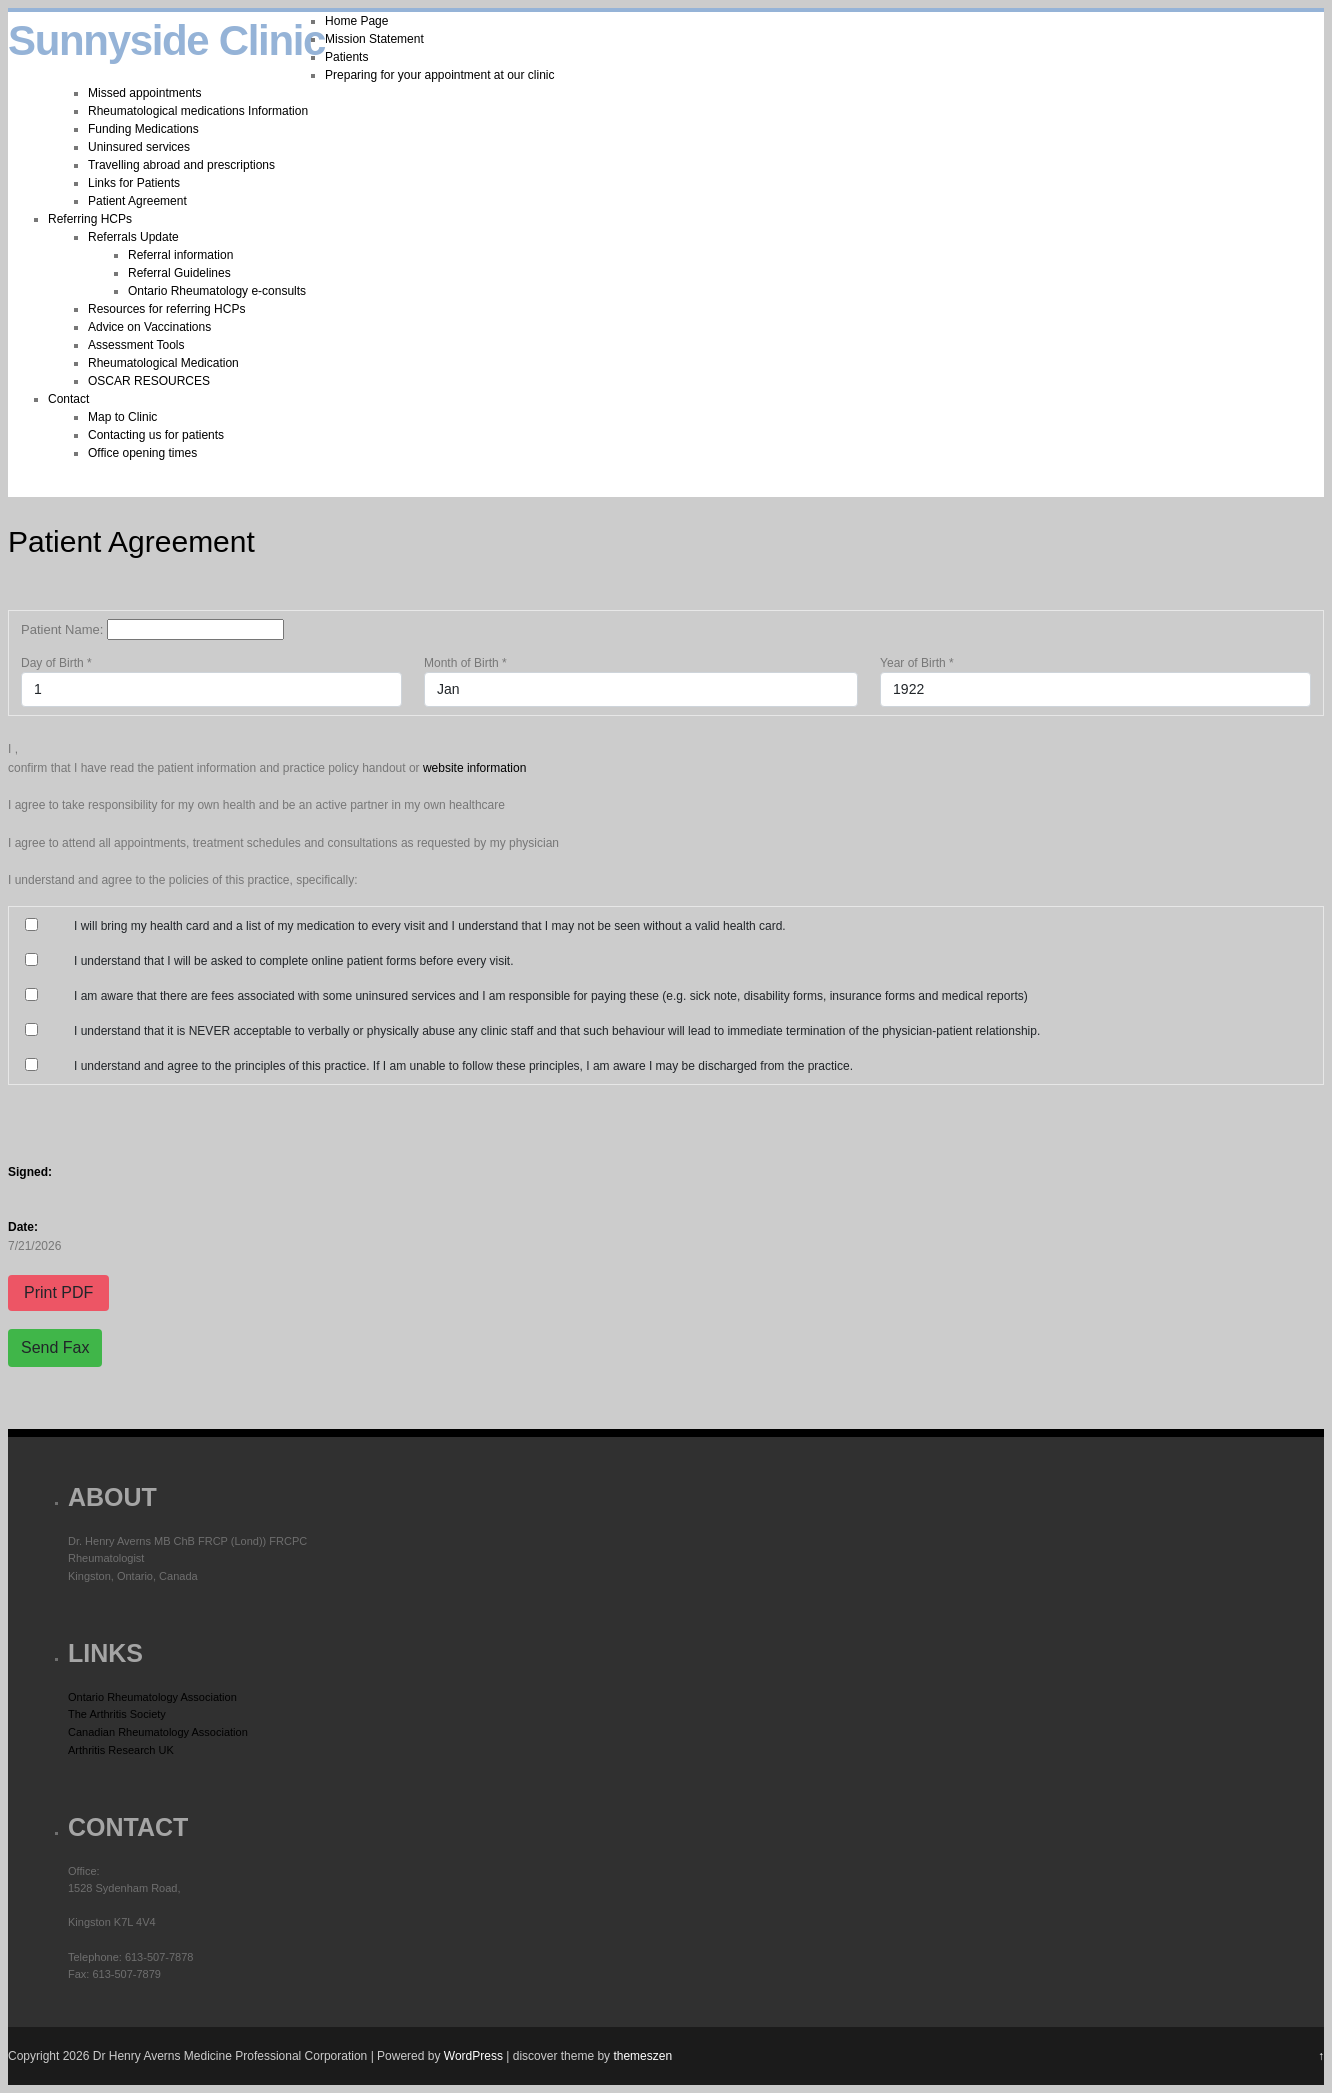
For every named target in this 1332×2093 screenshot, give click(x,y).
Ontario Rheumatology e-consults (217, 291)
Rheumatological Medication (163, 363)
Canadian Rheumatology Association (158, 1732)
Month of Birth (465, 663)
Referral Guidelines (179, 273)
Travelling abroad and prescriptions (181, 165)
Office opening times (142, 453)
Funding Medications (143, 129)
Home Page (356, 21)
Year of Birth (917, 663)
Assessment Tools (136, 345)
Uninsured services (139, 147)
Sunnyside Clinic (166, 40)
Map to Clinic (122, 417)
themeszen (642, 2056)
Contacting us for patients (156, 435)
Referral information (180, 255)
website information (474, 768)
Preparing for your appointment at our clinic (439, 75)
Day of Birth (56, 663)
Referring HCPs (90, 219)
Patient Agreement (137, 201)
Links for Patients (134, 183)
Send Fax (55, 1347)
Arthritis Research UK (121, 1750)
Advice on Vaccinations (149, 327)
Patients (346, 57)
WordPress (473, 2056)
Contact (68, 399)
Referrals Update (133, 237)
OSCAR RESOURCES (149, 381)
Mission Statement (374, 39)
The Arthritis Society (117, 1714)
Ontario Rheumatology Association (152, 1697)
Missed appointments (144, 93)
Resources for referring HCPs (166, 309)
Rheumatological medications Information (198, 111)
